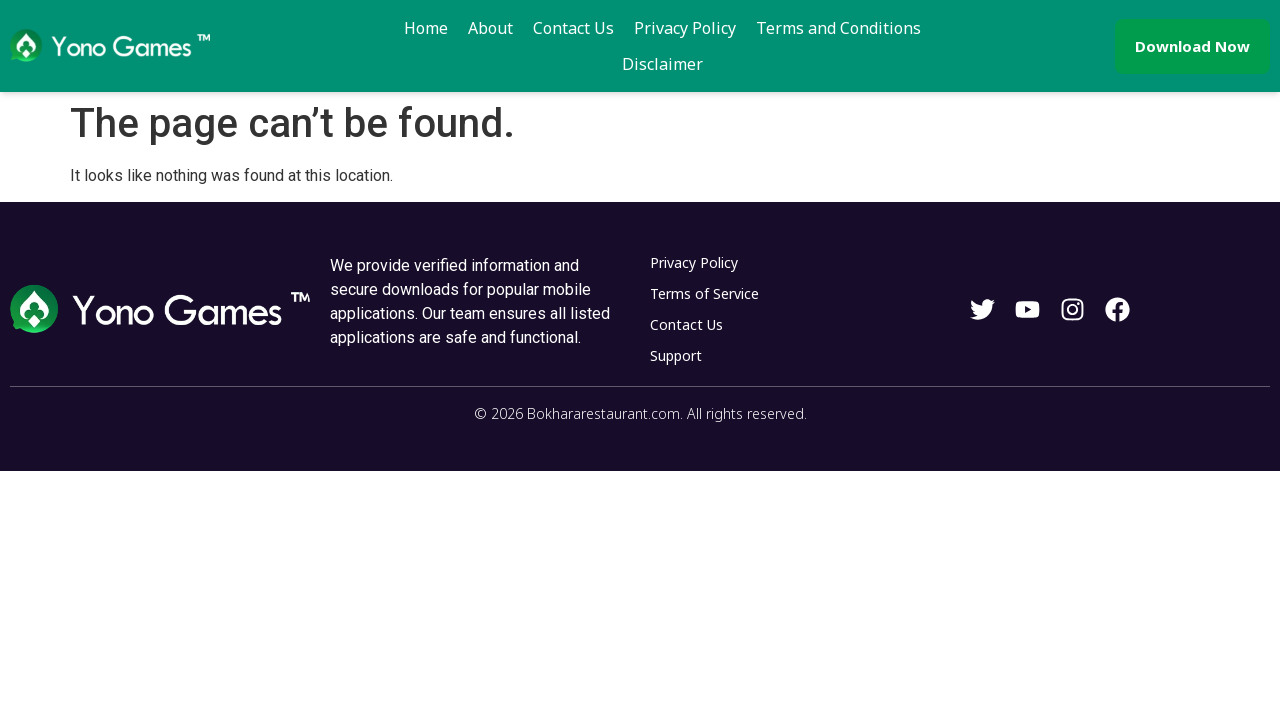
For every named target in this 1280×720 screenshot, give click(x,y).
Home (376, 38)
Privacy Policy (635, 38)
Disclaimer (931, 38)
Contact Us (523, 38)
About (440, 38)
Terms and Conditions (788, 38)
